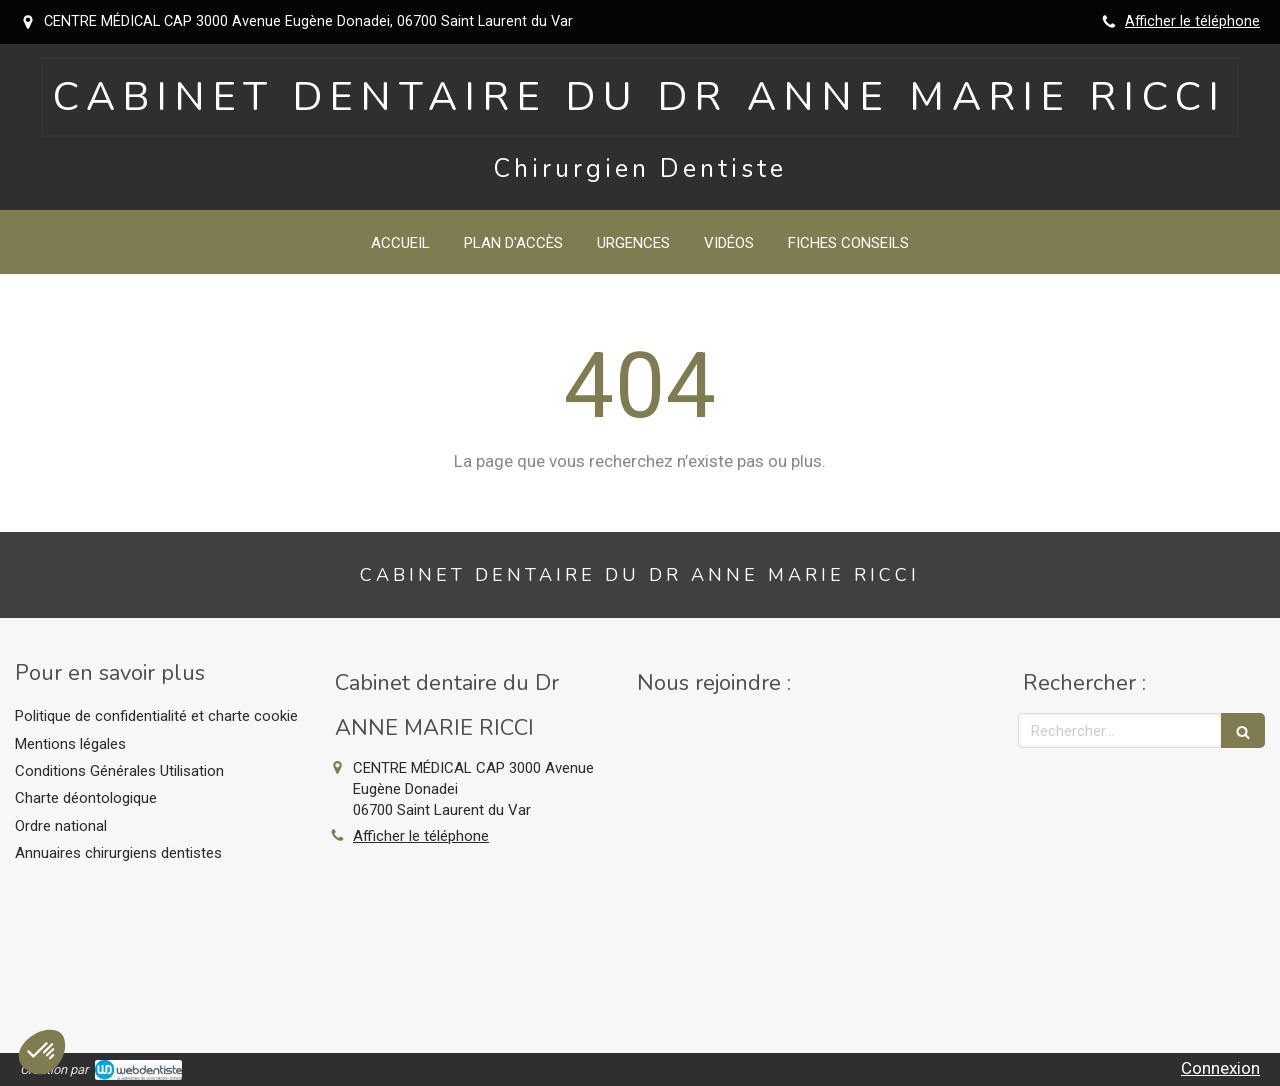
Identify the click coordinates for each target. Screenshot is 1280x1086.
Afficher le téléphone (1192, 21)
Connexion (1220, 1068)
